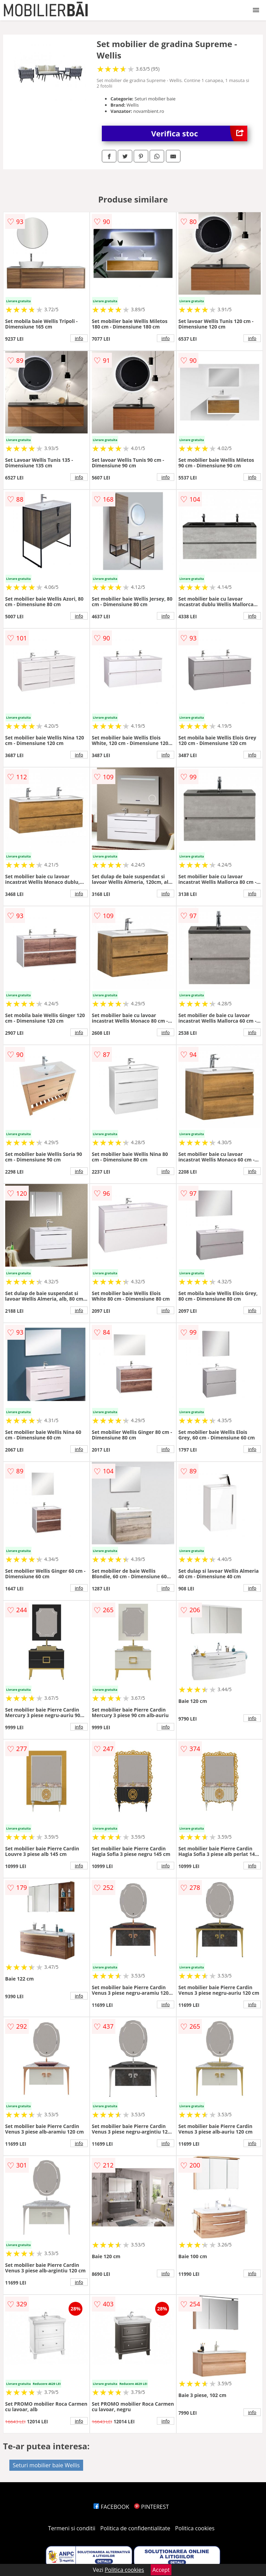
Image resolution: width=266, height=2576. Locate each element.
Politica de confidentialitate (135, 2528)
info (79, 338)
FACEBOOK (111, 2507)
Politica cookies (195, 2528)
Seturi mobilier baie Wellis (46, 2465)
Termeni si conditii (72, 2528)
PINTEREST (151, 2507)
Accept (161, 2570)
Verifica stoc (199, 133)
